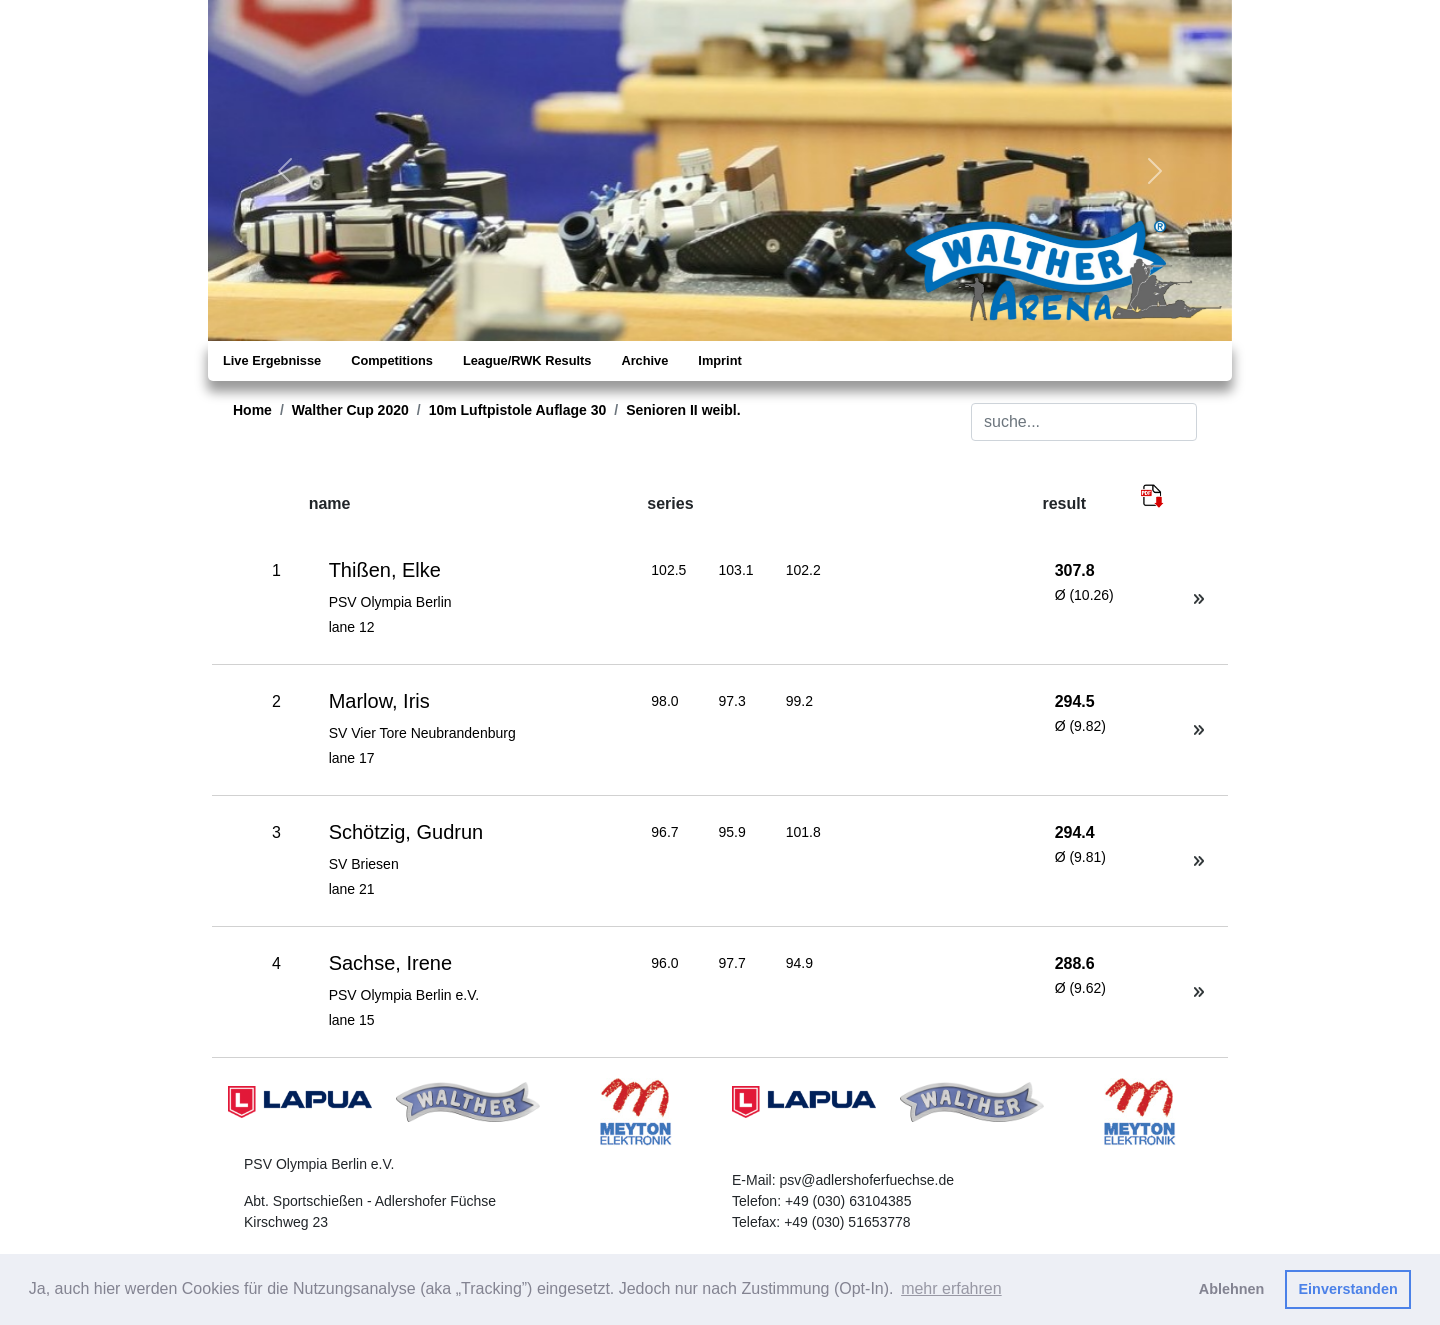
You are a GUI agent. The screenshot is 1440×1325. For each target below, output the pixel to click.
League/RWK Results (527, 360)
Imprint (719, 360)
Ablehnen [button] (1232, 1289)
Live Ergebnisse (272, 360)
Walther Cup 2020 (350, 410)
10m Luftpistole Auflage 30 (518, 410)
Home (252, 410)
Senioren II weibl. (683, 410)
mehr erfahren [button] (951, 1288)
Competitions (392, 360)
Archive (644, 360)
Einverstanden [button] (1348, 1289)
